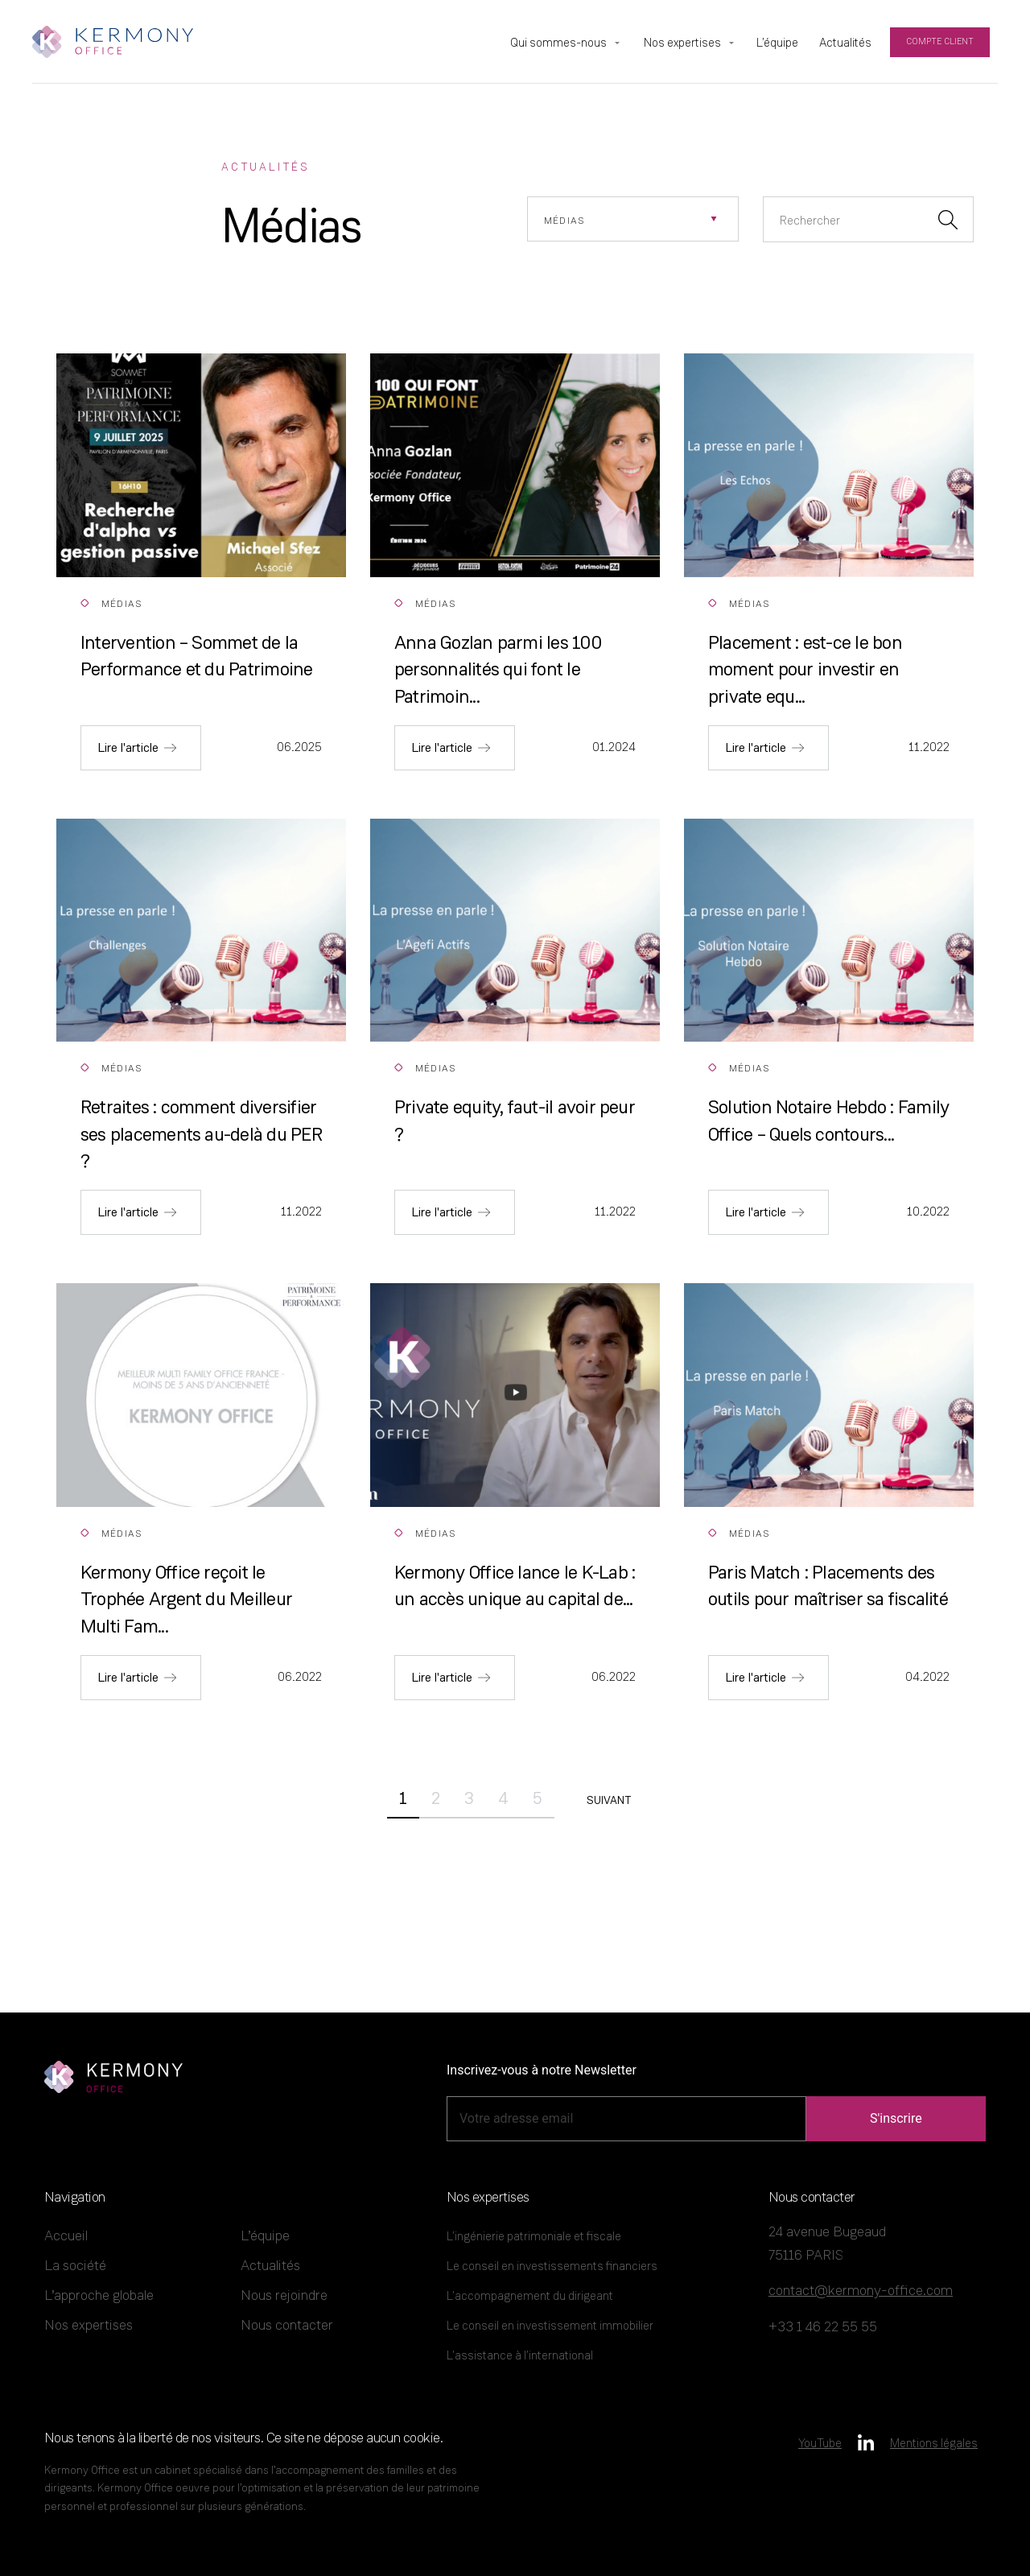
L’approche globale (99, 2294)
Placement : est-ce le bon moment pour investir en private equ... (805, 669)
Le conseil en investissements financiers (552, 2266)
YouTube (820, 2443)
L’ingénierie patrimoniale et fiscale (534, 2236)
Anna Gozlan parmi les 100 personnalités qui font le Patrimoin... (497, 669)
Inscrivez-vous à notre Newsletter (542, 2070)
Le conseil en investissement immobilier (550, 2325)
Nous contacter (287, 2324)
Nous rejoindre (284, 2294)
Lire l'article (128, 747)
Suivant (609, 1800)
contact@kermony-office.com (860, 2289)
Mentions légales (934, 2443)
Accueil (66, 2235)
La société (75, 2264)
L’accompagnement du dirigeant (530, 2295)
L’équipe (265, 2235)
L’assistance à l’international (520, 2355)
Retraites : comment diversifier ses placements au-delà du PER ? (200, 1133)
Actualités (270, 2264)
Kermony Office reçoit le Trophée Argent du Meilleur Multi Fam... (186, 1598)
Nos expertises (88, 2324)
